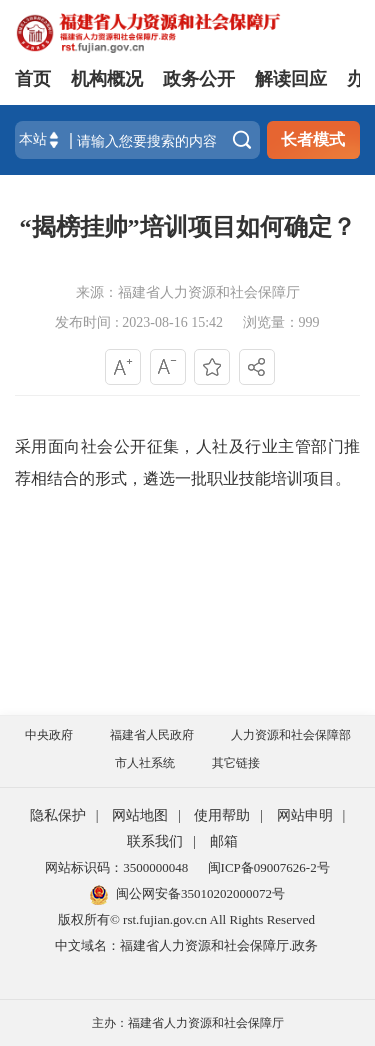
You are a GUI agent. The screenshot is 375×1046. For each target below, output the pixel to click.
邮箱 (224, 841)
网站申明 (305, 815)
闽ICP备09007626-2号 (269, 867)
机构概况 (107, 79)
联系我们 (155, 841)
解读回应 (291, 79)
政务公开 (199, 79)
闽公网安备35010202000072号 (187, 893)
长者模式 (313, 139)
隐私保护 (58, 815)
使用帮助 (222, 815)
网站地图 (140, 815)
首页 (33, 79)
